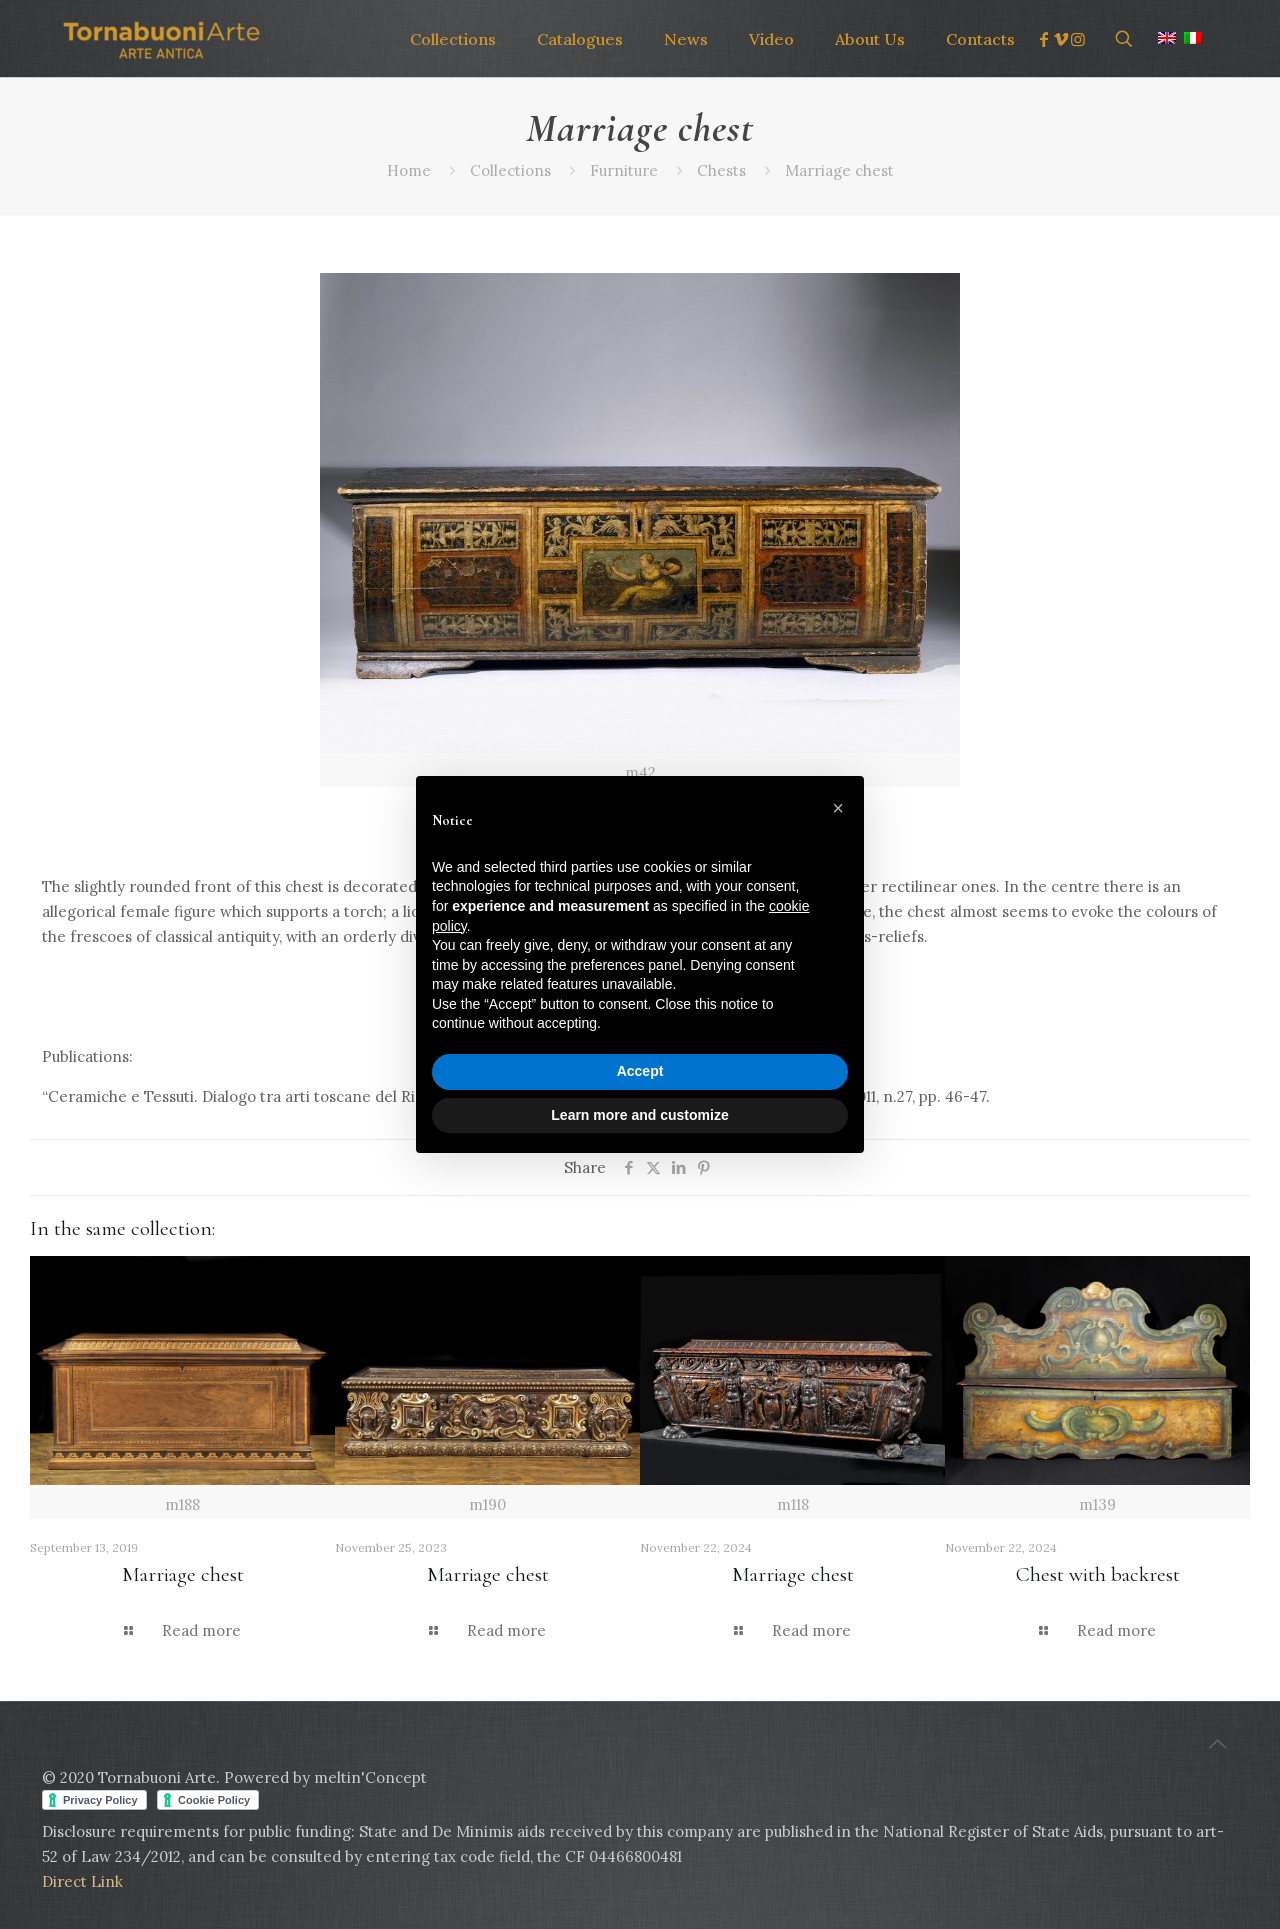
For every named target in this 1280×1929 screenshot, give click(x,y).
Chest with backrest (1098, 1574)
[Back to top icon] (1217, 1744)
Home (409, 170)
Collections (510, 170)
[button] (838, 808)
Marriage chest (839, 170)
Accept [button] (640, 1071)
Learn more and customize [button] (639, 1115)
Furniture (624, 170)
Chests (721, 170)
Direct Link (82, 1881)
